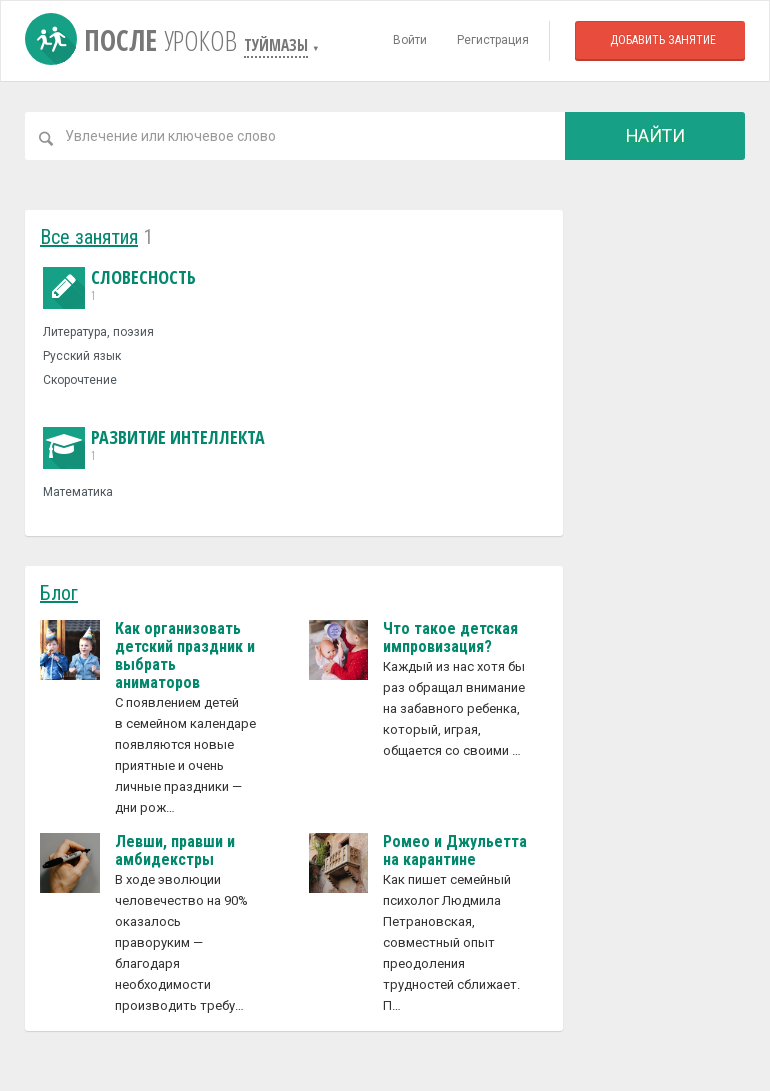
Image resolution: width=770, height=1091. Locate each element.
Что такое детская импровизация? (450, 637)
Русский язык (82, 356)
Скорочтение (80, 380)
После (134, 40)
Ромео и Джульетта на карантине (455, 850)
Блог (59, 593)
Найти (655, 135)
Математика (78, 492)
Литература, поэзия (98, 332)
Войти (410, 40)
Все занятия (89, 237)
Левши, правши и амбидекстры (175, 850)
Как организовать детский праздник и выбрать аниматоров (185, 655)
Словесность (119, 286)
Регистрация (493, 40)
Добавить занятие (663, 40)
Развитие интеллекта (154, 446)
